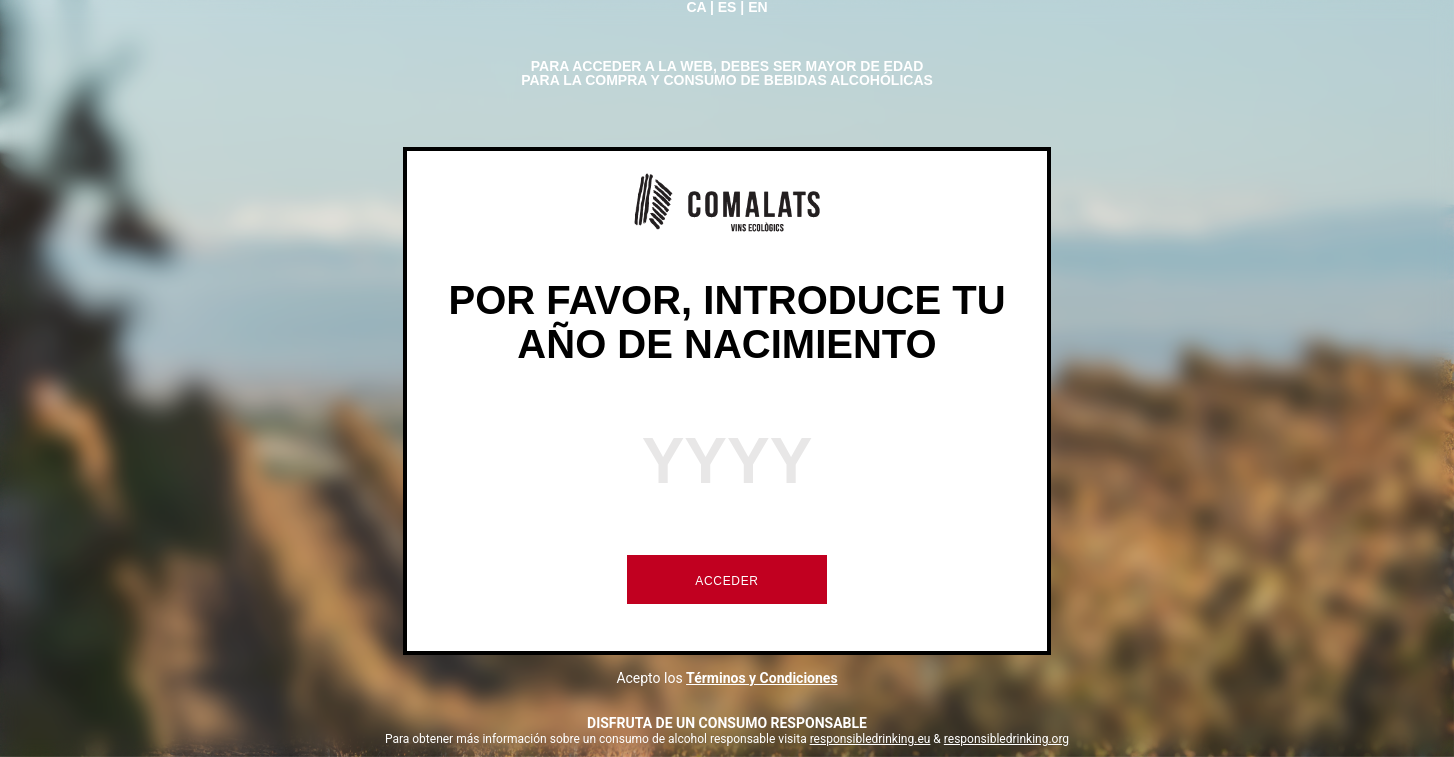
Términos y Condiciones (762, 678)
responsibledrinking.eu (870, 739)
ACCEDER (726, 581)
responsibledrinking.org (1006, 739)
